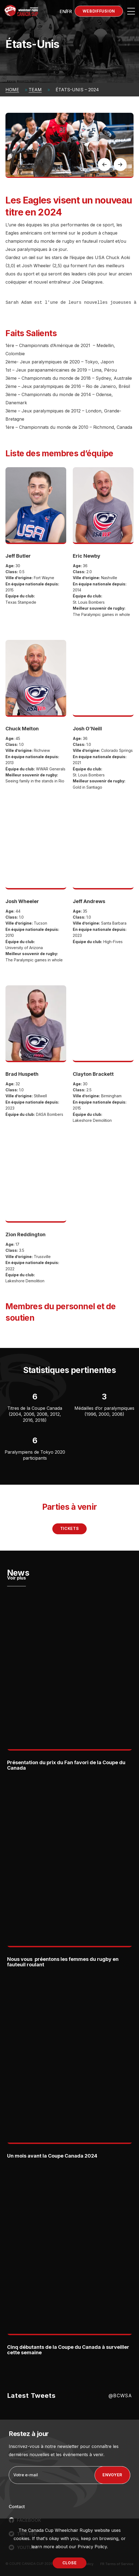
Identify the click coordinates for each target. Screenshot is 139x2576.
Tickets (69, 1528)
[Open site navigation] (131, 11)
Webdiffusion (99, 11)
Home (12, 89)
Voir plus (16, 1578)
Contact (17, 2506)
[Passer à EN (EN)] (62, 11)
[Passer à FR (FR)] (69, 11)
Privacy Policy (92, 2546)
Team (35, 89)
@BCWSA (120, 2395)
